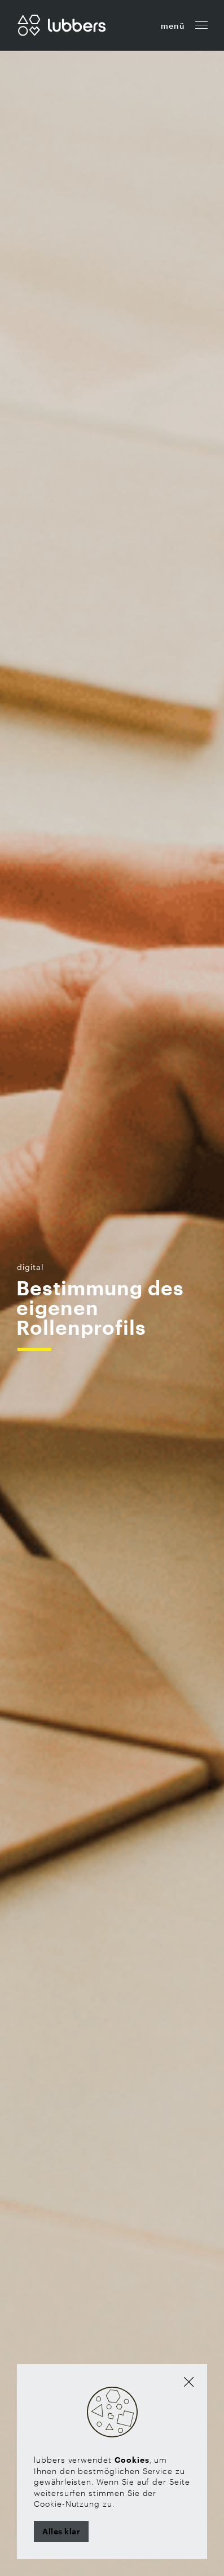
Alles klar (61, 2531)
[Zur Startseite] (61, 24)
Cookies (132, 2459)
